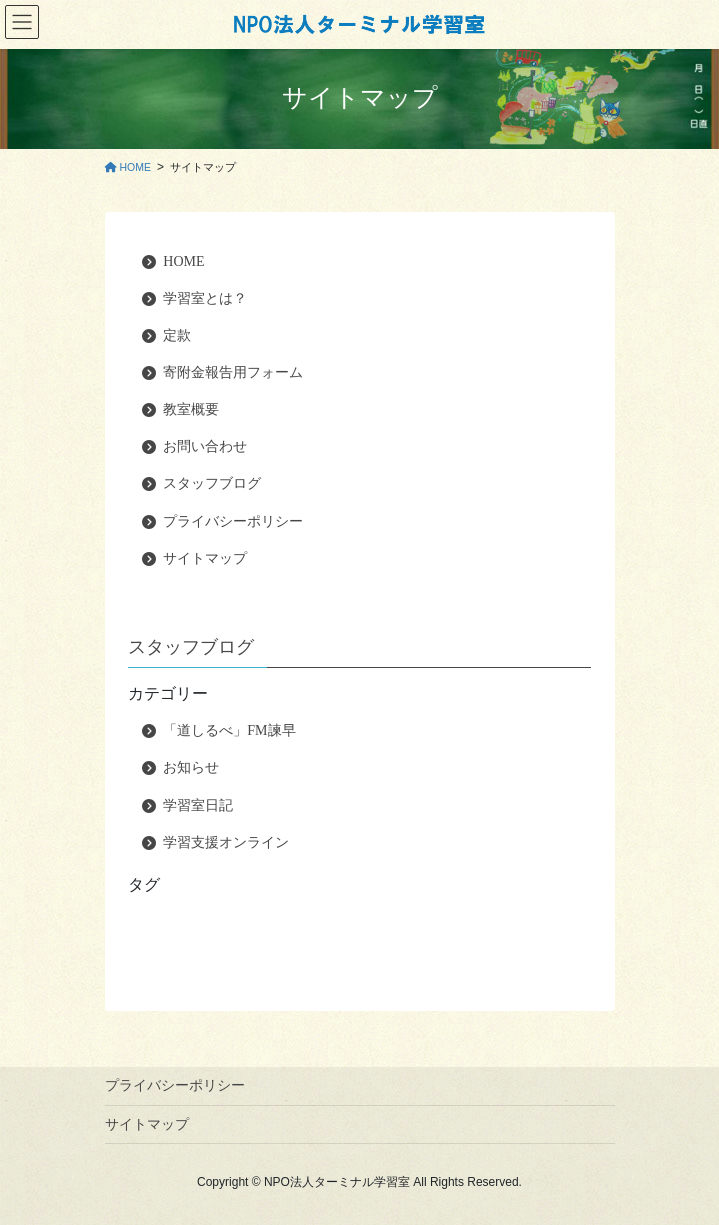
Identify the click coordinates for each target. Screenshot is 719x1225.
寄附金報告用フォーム (233, 372)
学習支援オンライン (226, 842)
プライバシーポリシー (233, 521)
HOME (183, 261)
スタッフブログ (212, 483)
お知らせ (191, 767)
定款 (177, 335)
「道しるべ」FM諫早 (229, 730)
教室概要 (191, 409)
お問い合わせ (205, 446)
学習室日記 (198, 805)
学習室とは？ (205, 298)
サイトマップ (205, 558)
